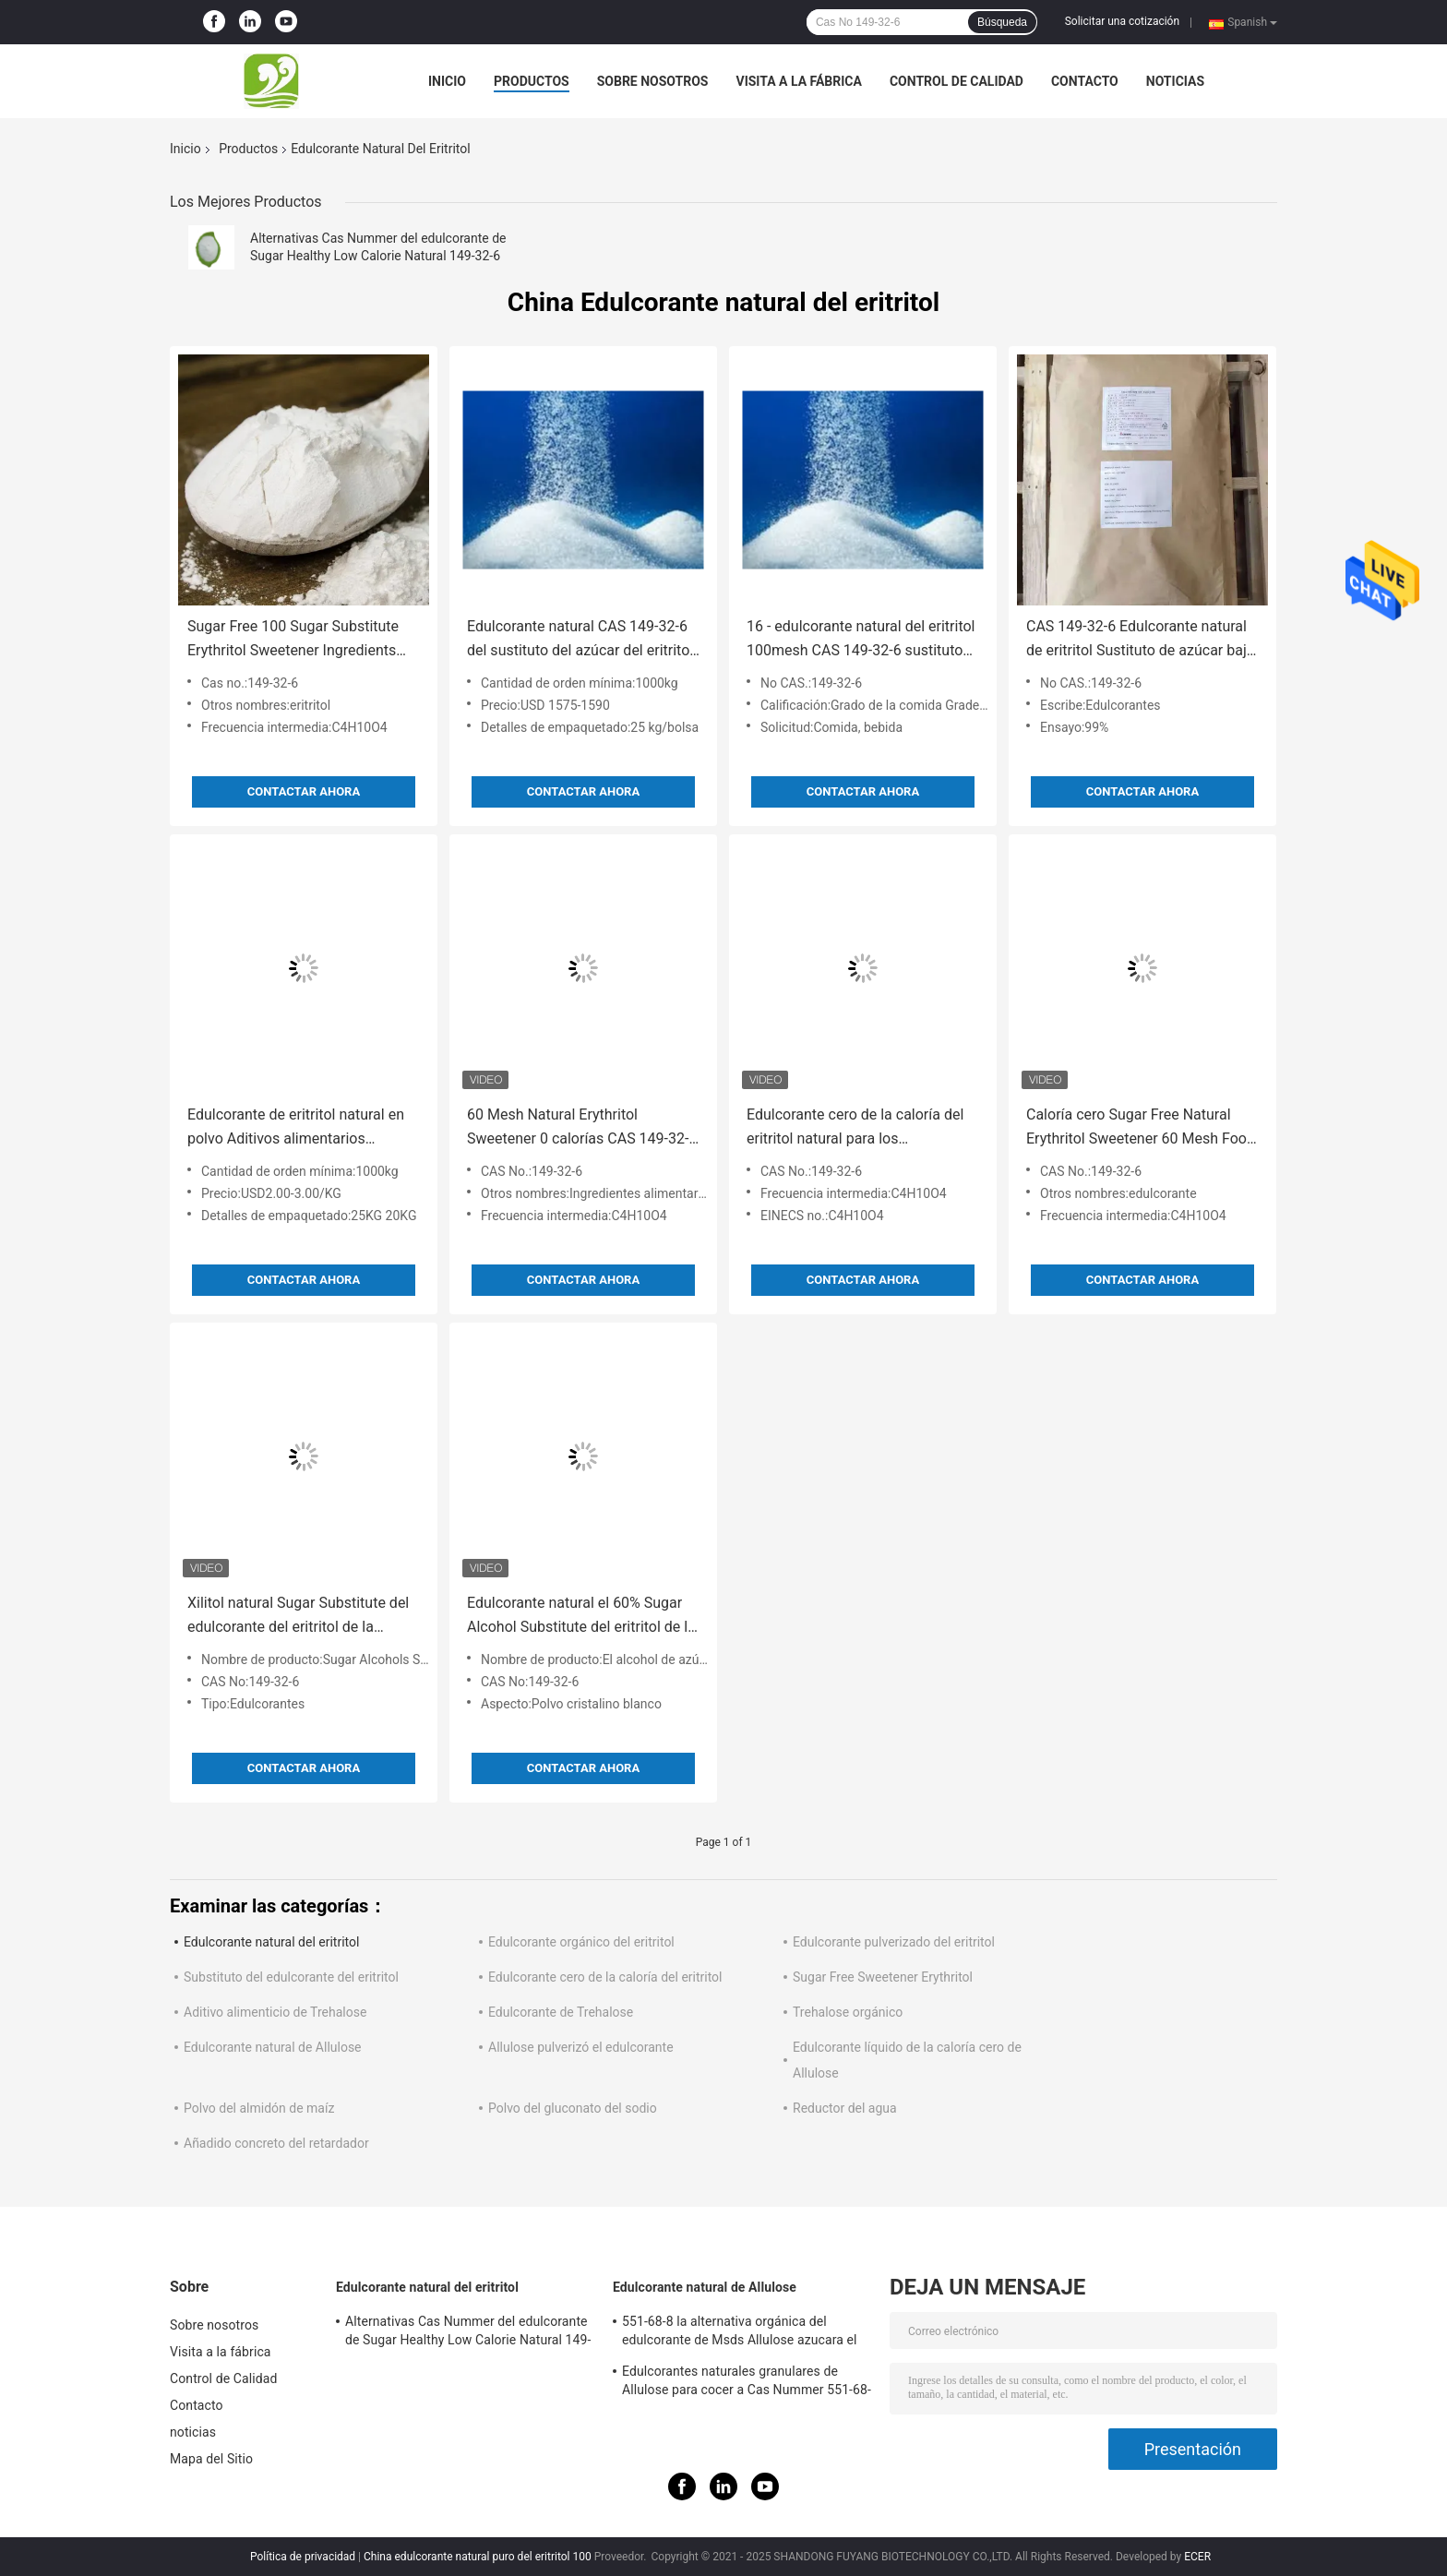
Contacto (1084, 81)
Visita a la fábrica (798, 81)
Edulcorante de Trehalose (560, 2012)
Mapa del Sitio (211, 2458)
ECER (1197, 2556)
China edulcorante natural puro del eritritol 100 (478, 2556)
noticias (1175, 81)
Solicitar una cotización (1122, 21)
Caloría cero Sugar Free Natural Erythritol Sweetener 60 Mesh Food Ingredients (1140, 1128)
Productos (531, 81)
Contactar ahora (303, 791)
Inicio (447, 81)
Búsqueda (1002, 22)
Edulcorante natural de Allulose (273, 2047)
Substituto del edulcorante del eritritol (291, 1977)
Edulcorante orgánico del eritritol (581, 1942)
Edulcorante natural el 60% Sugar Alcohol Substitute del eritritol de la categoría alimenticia (581, 1616)
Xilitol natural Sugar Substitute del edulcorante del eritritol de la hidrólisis (298, 1616)
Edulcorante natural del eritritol (271, 1942)
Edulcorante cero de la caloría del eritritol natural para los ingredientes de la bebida (855, 1128)
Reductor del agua (845, 2108)
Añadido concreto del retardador (276, 2143)
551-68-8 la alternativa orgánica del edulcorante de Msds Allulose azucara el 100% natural (739, 2333)
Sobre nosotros (653, 81)
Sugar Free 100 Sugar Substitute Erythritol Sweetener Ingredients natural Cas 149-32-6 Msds (293, 640)
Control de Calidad (956, 81)
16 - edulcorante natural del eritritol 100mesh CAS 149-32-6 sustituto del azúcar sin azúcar (861, 640)
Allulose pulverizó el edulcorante (581, 2047)
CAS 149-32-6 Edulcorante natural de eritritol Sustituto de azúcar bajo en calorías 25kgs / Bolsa (1140, 640)
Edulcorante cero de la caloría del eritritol (605, 1977)
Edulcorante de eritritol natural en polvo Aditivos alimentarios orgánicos (295, 1128)
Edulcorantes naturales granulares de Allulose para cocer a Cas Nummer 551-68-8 (746, 2383)
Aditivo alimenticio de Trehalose (275, 2012)
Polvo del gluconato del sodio (572, 2108)
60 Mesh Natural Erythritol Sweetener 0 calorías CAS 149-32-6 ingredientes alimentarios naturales (582, 1128)
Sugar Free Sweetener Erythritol (883, 1977)
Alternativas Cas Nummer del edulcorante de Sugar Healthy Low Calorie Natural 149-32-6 (468, 2333)
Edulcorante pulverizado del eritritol (894, 1942)
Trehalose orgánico (848, 2012)
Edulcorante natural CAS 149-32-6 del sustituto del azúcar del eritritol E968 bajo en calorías (580, 640)
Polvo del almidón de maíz (259, 2108)
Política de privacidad (302, 2556)
